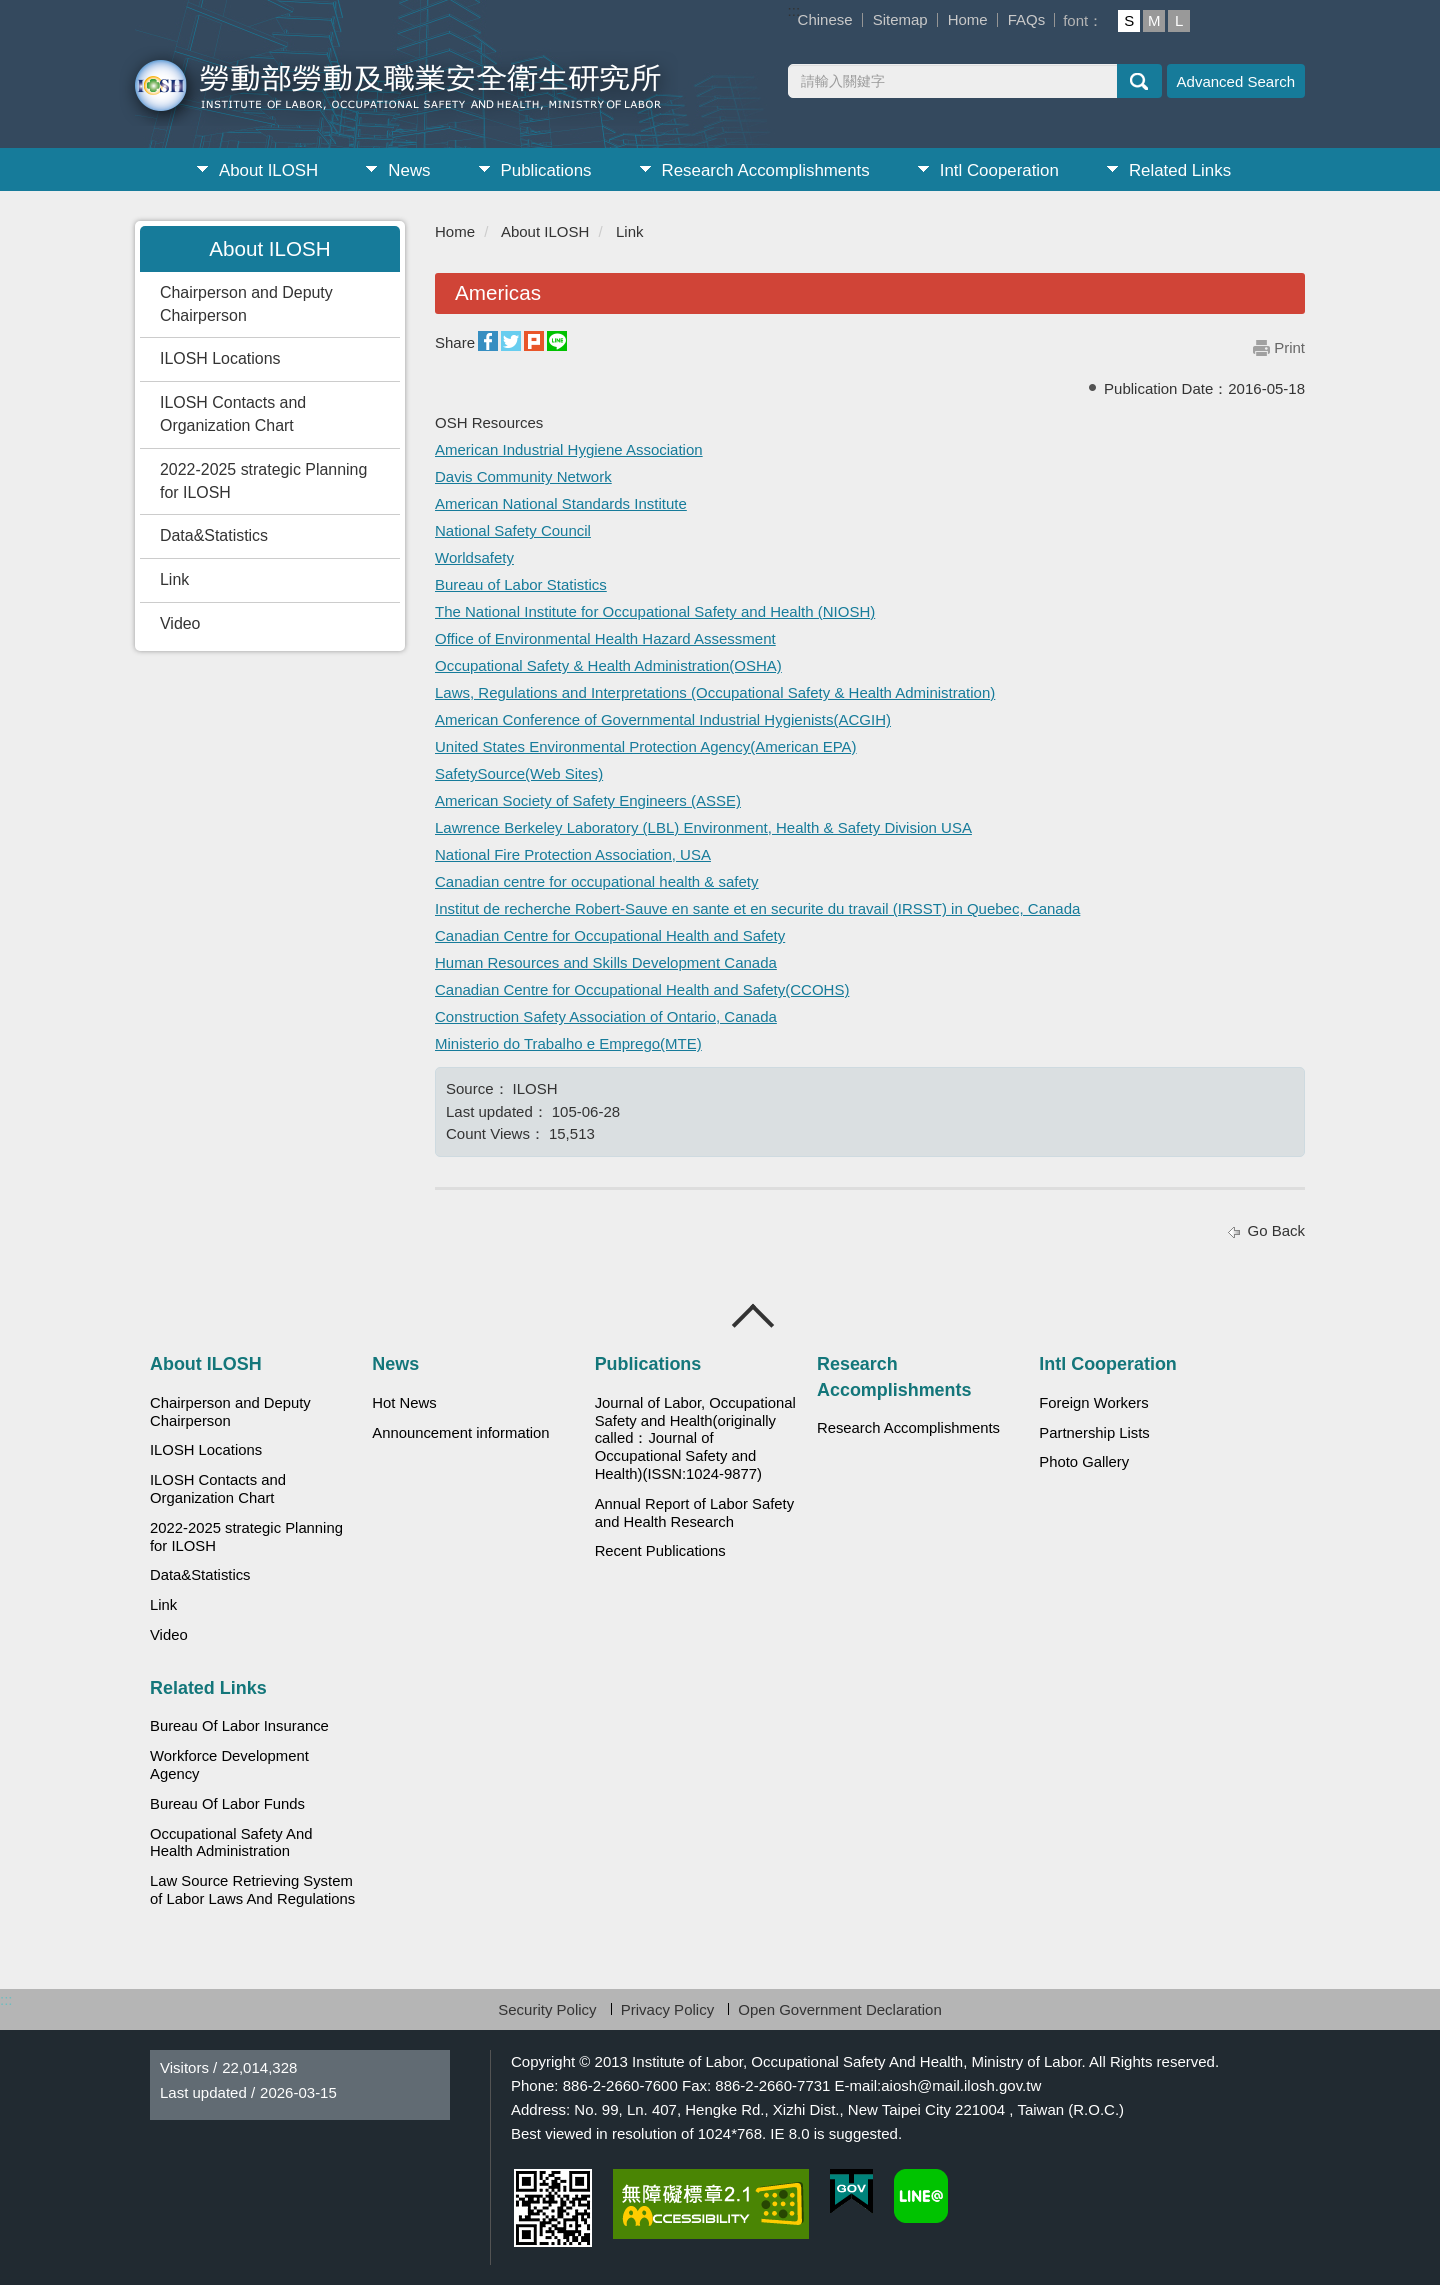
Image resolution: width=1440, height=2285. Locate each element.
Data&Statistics (214, 535)
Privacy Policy (667, 2009)
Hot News (404, 1403)
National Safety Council (513, 530)
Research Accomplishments (766, 170)
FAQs (1027, 19)
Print (1289, 347)
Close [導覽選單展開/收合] (754, 1316)
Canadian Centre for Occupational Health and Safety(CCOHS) (642, 989)
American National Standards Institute (561, 503)
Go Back (1276, 1230)
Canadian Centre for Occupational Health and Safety (610, 935)
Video (180, 623)
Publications (546, 170)
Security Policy (547, 2009)
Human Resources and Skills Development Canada (606, 962)
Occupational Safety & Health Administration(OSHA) (608, 665)
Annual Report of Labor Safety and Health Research (695, 1513)
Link (174, 579)
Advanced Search (1236, 81)
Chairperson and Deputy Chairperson (246, 304)
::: (794, 10)
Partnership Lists (1094, 1433)
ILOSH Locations (220, 358)
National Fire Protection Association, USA (573, 854)
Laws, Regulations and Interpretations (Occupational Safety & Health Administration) (715, 692)
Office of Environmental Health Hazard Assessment (605, 638)
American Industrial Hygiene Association (569, 449)
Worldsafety (474, 557)
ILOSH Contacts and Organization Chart (233, 414)
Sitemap (900, 19)
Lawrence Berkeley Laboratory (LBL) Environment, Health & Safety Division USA (703, 827)
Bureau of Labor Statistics (521, 584)
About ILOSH (268, 170)
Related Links (1180, 170)
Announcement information (460, 1433)
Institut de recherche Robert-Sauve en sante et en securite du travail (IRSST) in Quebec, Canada (757, 908)
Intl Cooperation (999, 170)
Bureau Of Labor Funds (227, 1804)
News (409, 170)
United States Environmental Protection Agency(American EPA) (646, 746)
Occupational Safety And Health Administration (231, 1843)
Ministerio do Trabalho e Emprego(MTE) (568, 1043)
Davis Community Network (523, 476)
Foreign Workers (1093, 1403)
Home (968, 19)
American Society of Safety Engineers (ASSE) (588, 800)
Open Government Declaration (839, 2009)
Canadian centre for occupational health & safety (597, 881)
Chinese (825, 19)
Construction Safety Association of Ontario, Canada (606, 1016)
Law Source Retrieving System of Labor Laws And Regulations (252, 1890)
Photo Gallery (1084, 1462)
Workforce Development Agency (229, 1765)
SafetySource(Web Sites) (519, 773)
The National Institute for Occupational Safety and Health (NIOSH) (655, 611)
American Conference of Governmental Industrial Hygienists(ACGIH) (663, 719)
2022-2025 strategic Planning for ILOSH (263, 481)
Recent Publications (660, 1551)
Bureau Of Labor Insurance (239, 1726)
